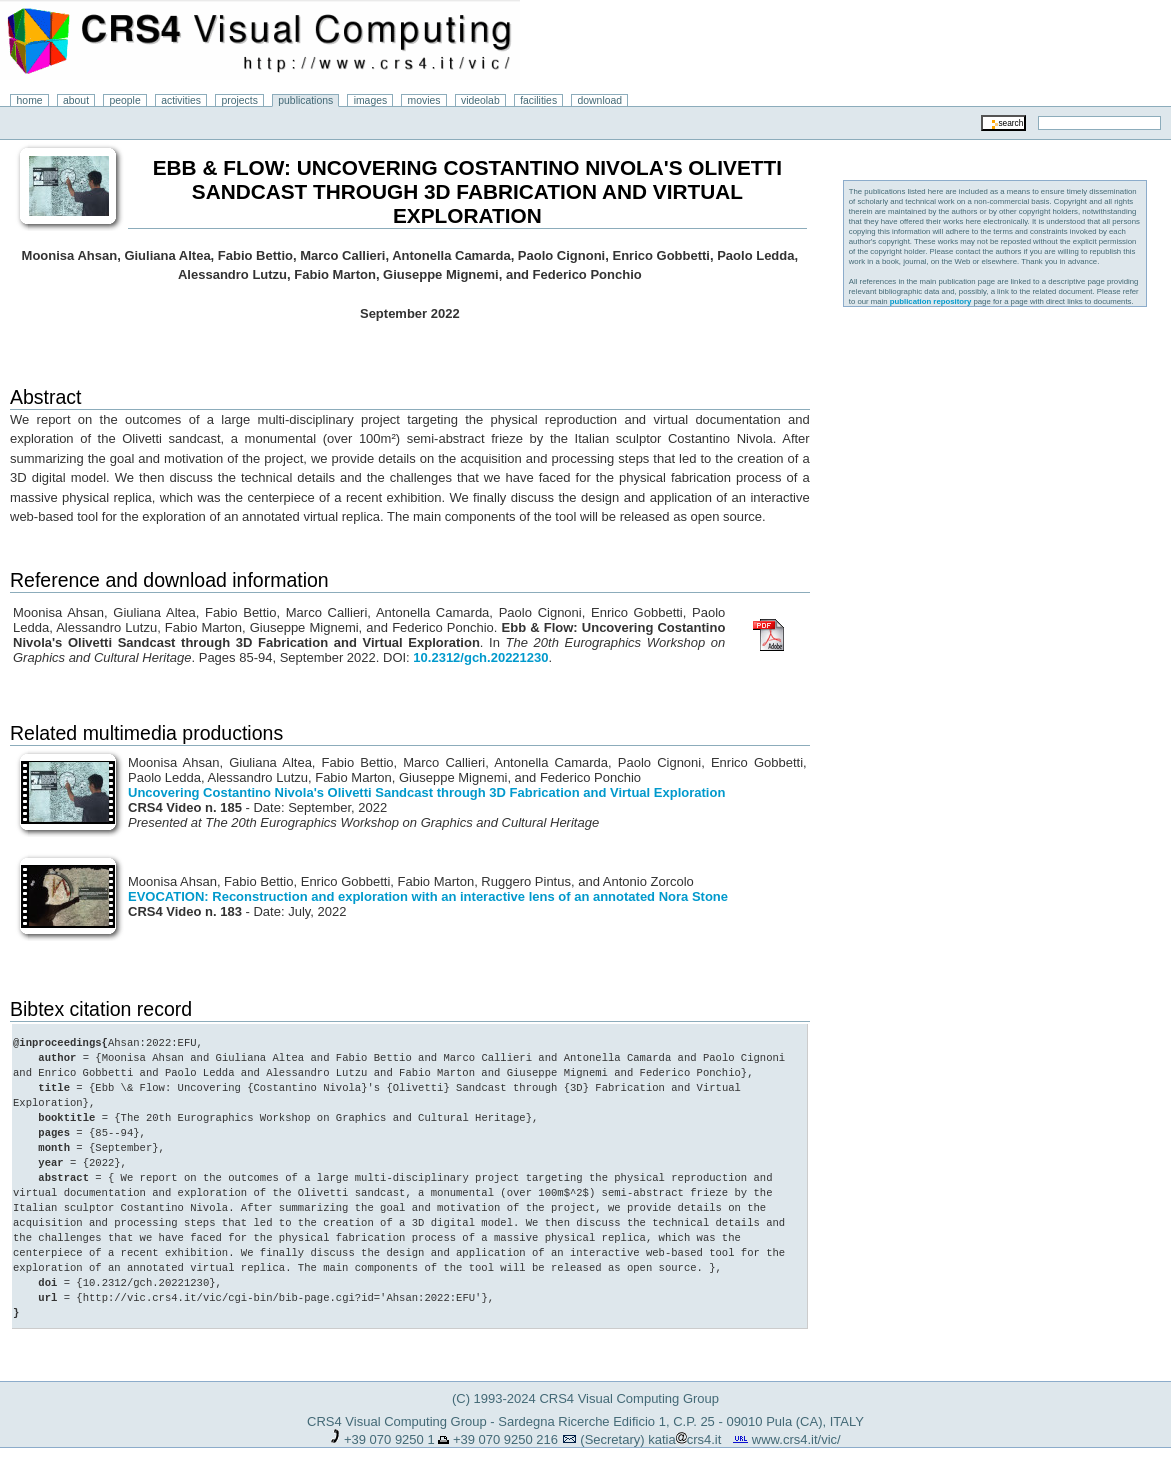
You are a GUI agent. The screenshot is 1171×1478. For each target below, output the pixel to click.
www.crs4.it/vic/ (796, 1439)
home (30, 100)
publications (305, 100)
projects (239, 100)
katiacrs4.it (684, 1439)
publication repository (931, 301)
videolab (480, 100)
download (600, 100)
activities (181, 100)
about (76, 100)
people (125, 100)
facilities (538, 100)
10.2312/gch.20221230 (480, 657)
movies (424, 100)
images (371, 100)
